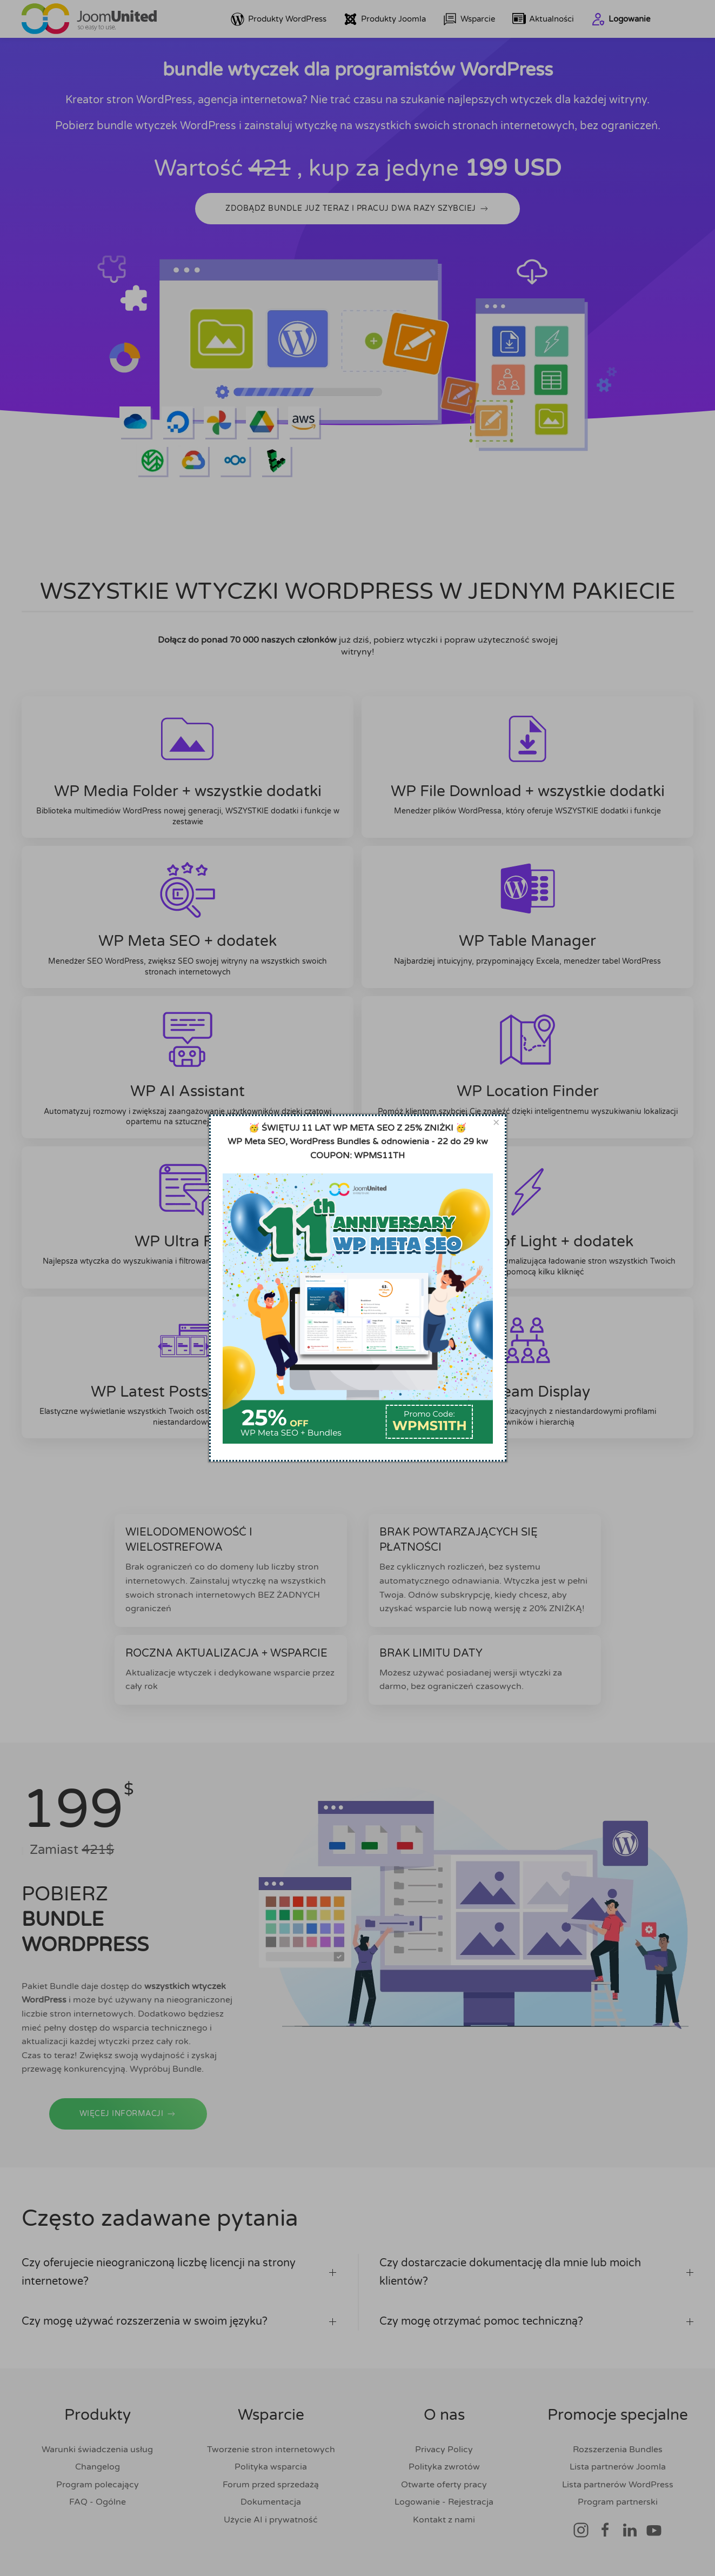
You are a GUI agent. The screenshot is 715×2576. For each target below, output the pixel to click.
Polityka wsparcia (271, 2466)
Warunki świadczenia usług (97, 2449)
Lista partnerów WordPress (617, 2484)
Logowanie (620, 19)
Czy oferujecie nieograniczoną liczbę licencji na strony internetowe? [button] (179, 2272)
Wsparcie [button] (469, 19)
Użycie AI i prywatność (271, 2519)
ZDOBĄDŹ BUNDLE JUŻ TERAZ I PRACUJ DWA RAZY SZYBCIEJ (357, 208)
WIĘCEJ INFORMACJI (128, 2138)
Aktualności (543, 19)
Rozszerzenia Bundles (618, 2449)
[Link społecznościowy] (581, 2529)
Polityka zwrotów (444, 2466)
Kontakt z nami (444, 2519)
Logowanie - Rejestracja (444, 2502)
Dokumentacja (270, 2502)
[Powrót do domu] (89, 19)
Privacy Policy (444, 2449)
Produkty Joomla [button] (385, 19)
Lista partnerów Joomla (618, 2466)
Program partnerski (618, 2502)
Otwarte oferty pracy (444, 2484)
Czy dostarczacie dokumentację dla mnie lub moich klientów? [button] (536, 2272)
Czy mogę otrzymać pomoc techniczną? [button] (536, 2321)
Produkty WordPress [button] (278, 19)
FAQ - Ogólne (97, 2502)
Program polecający (97, 2484)
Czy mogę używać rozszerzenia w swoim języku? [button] (179, 2321)
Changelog (97, 2466)
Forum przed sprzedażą (271, 2484)
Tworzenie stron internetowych (271, 2449)
